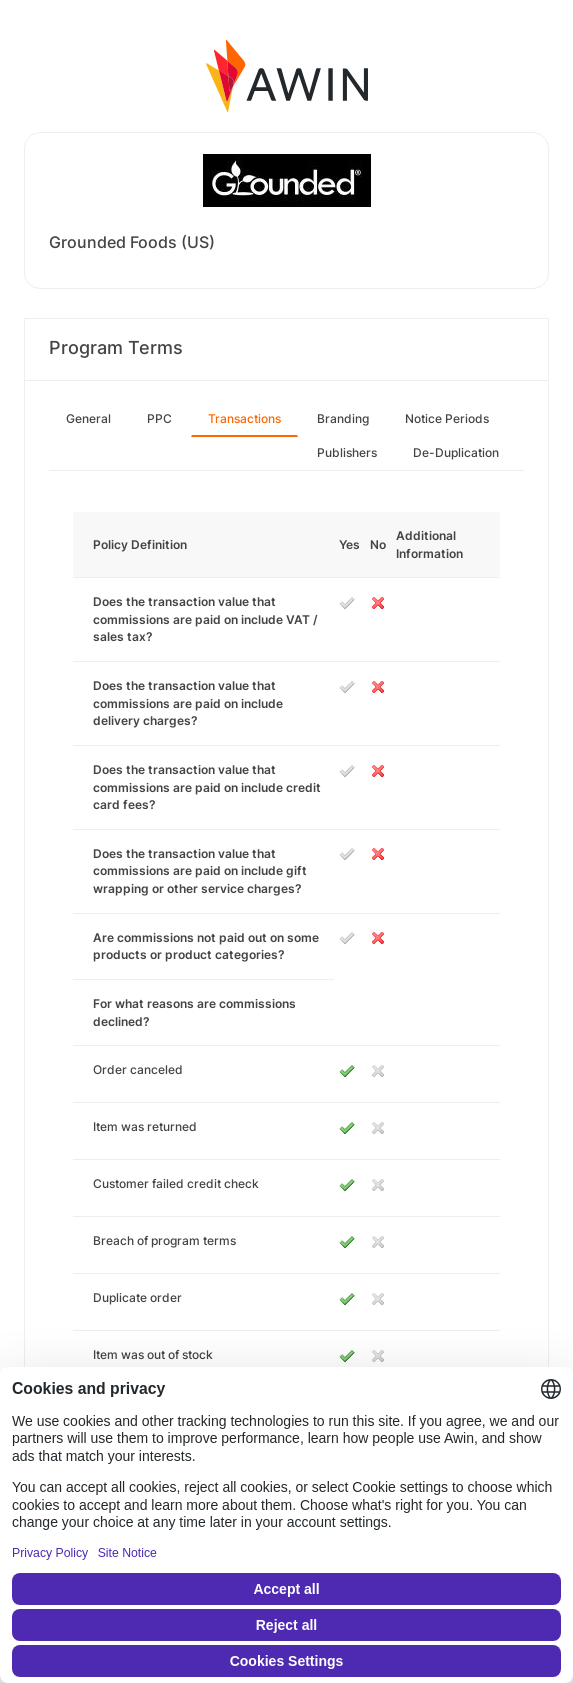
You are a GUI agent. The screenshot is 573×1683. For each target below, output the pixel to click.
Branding (343, 418)
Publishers (347, 452)
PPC (159, 418)
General (88, 418)
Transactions (244, 418)
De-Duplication (456, 452)
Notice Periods (447, 418)
